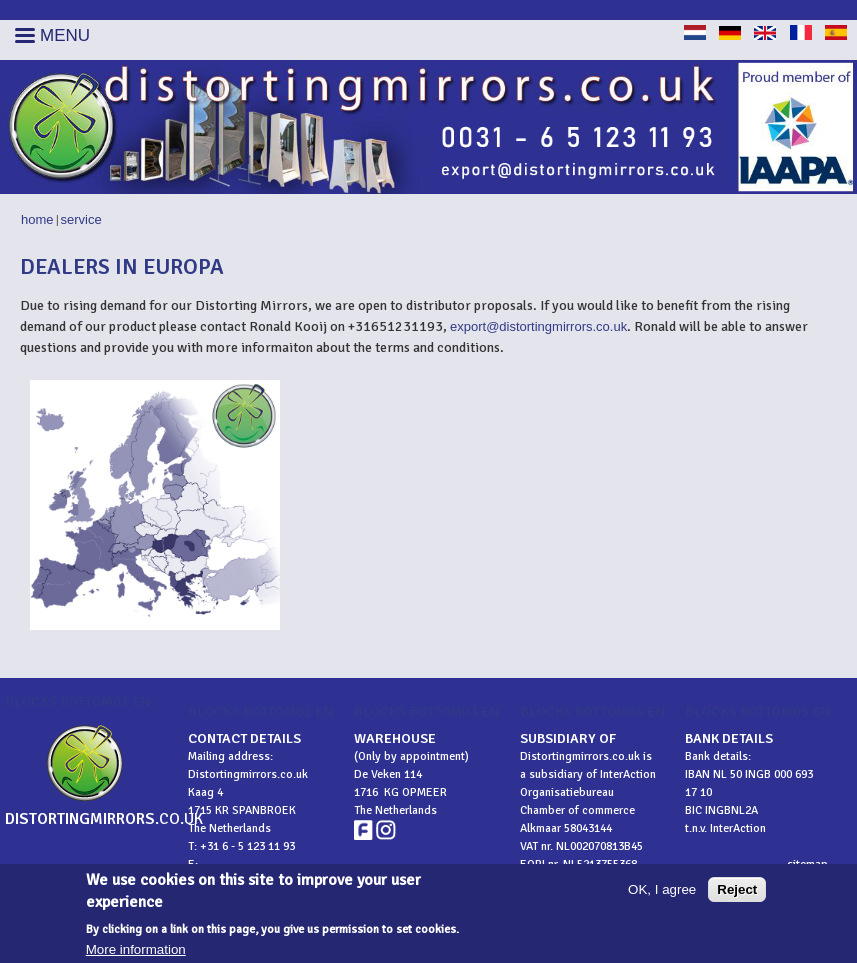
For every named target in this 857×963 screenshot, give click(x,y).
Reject (737, 894)
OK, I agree (662, 894)
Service (81, 219)
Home (37, 219)
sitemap (807, 864)
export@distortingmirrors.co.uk (538, 326)
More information (136, 955)
